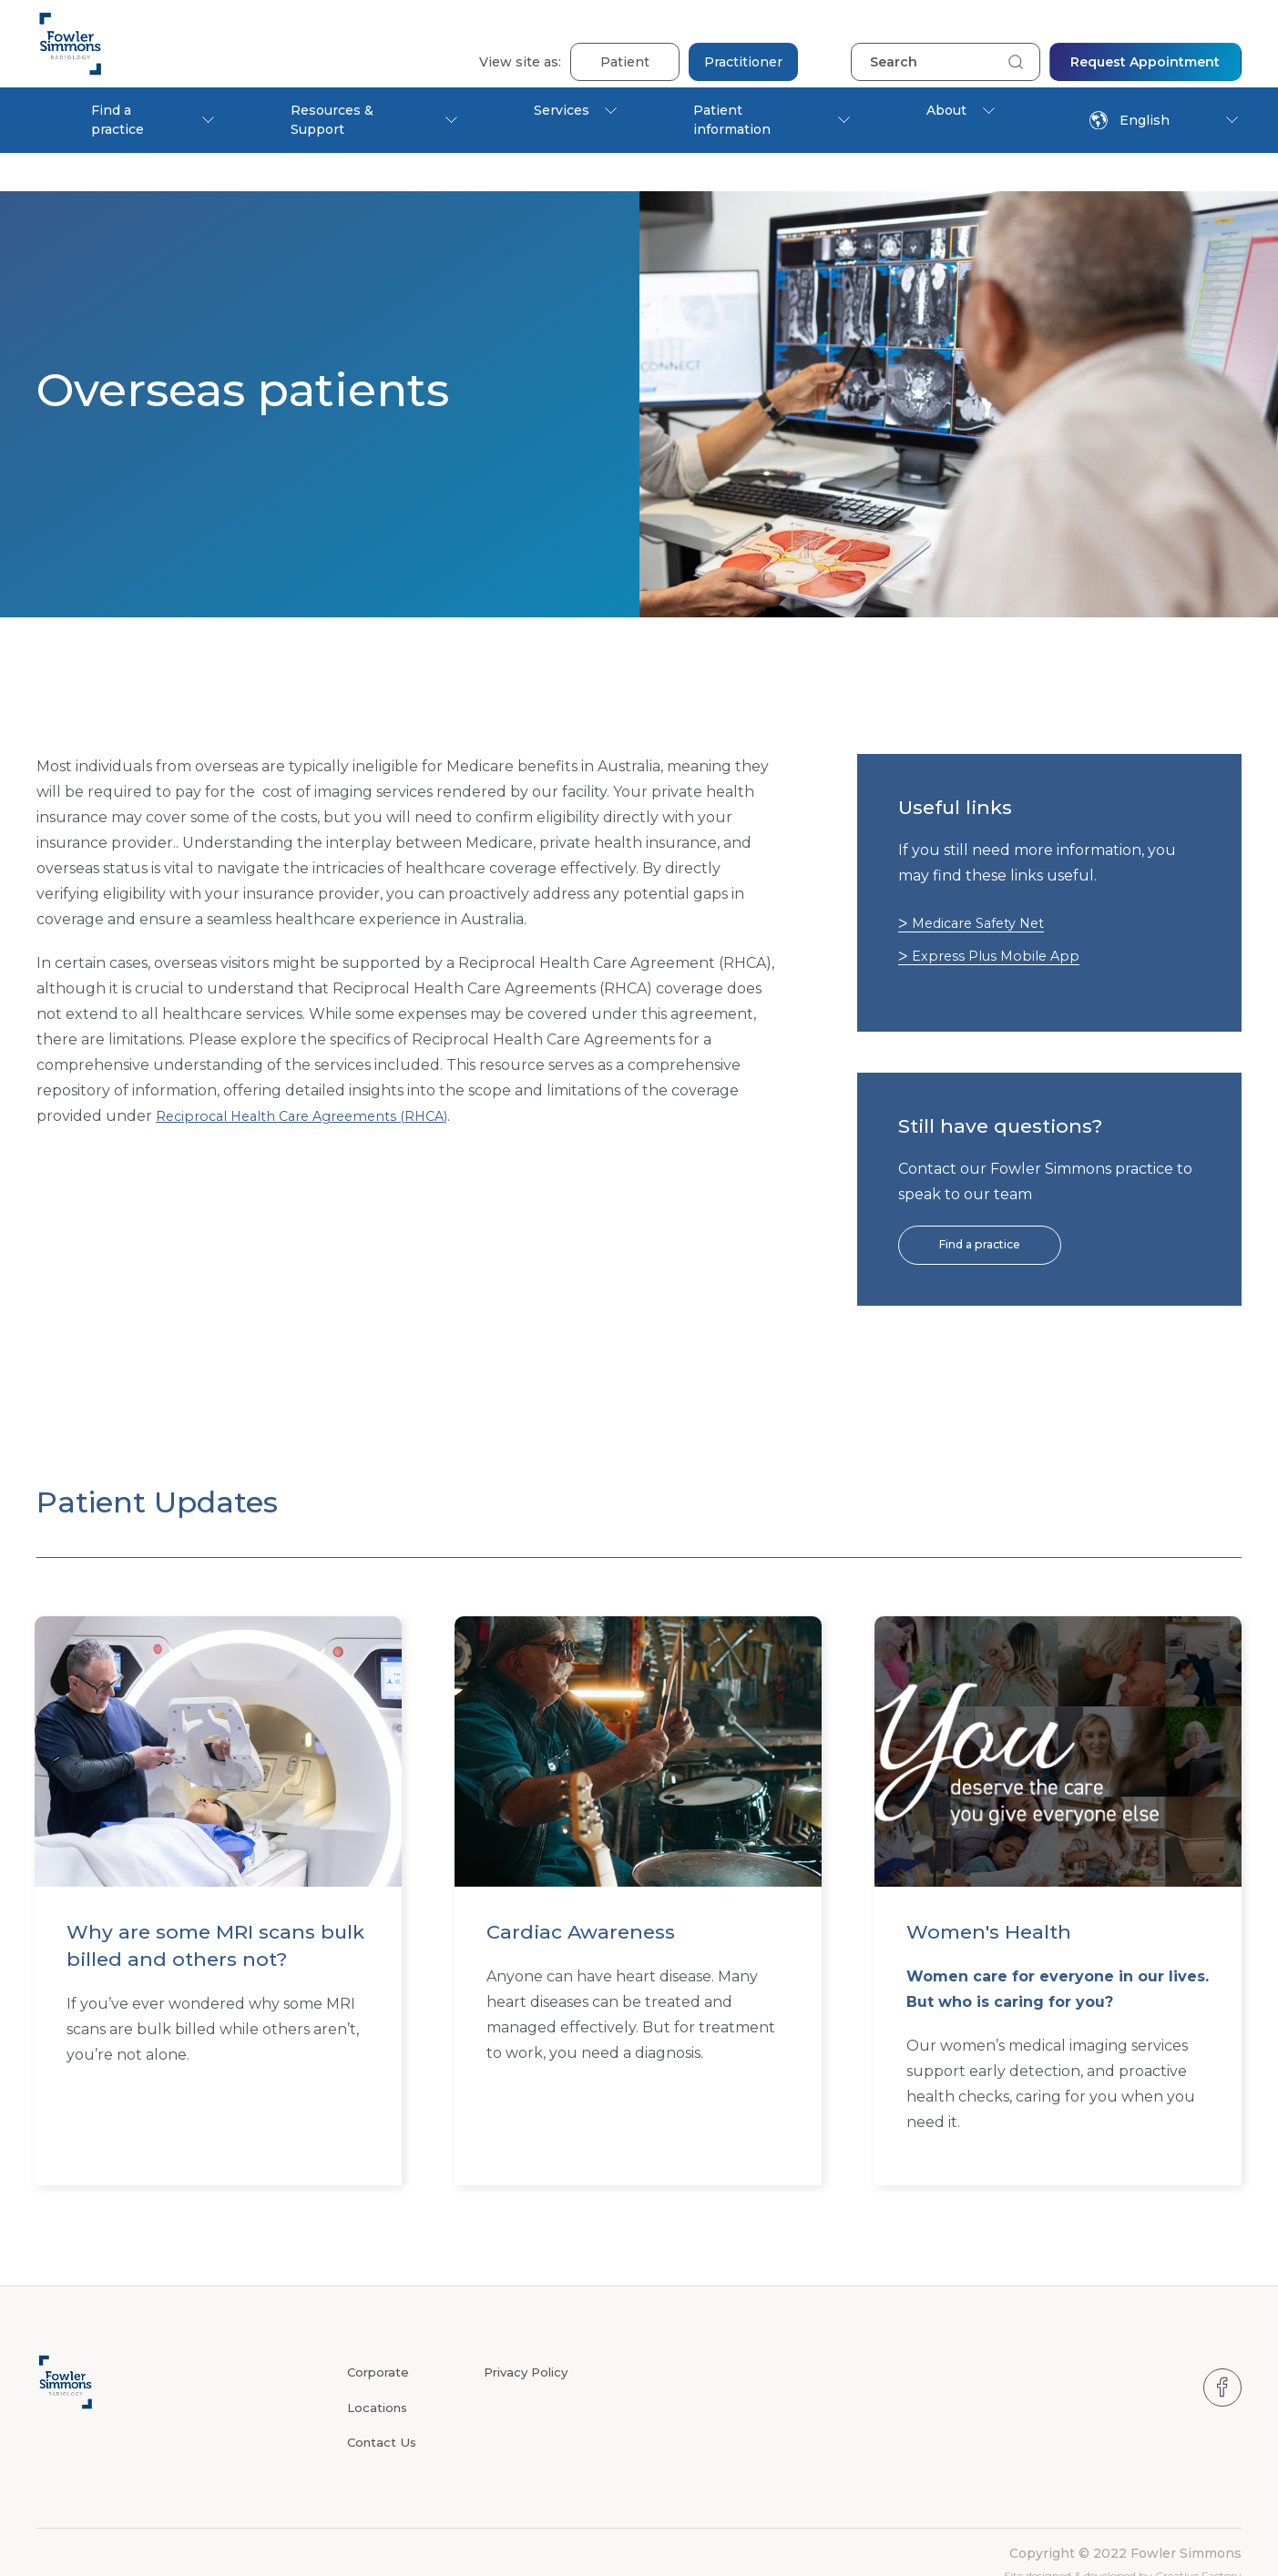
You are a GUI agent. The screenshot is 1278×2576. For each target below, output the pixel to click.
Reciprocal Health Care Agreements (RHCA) (315, 1077)
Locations (379, 2371)
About (946, 110)
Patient (624, 44)
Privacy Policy (530, 2337)
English (1129, 120)
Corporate (380, 2337)
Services (561, 110)
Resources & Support (332, 119)
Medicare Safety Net (987, 884)
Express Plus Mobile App (1003, 917)
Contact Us (383, 2405)
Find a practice (117, 119)
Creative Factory (1198, 2538)
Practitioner (743, 44)
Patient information (732, 119)
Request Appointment (1145, 44)
